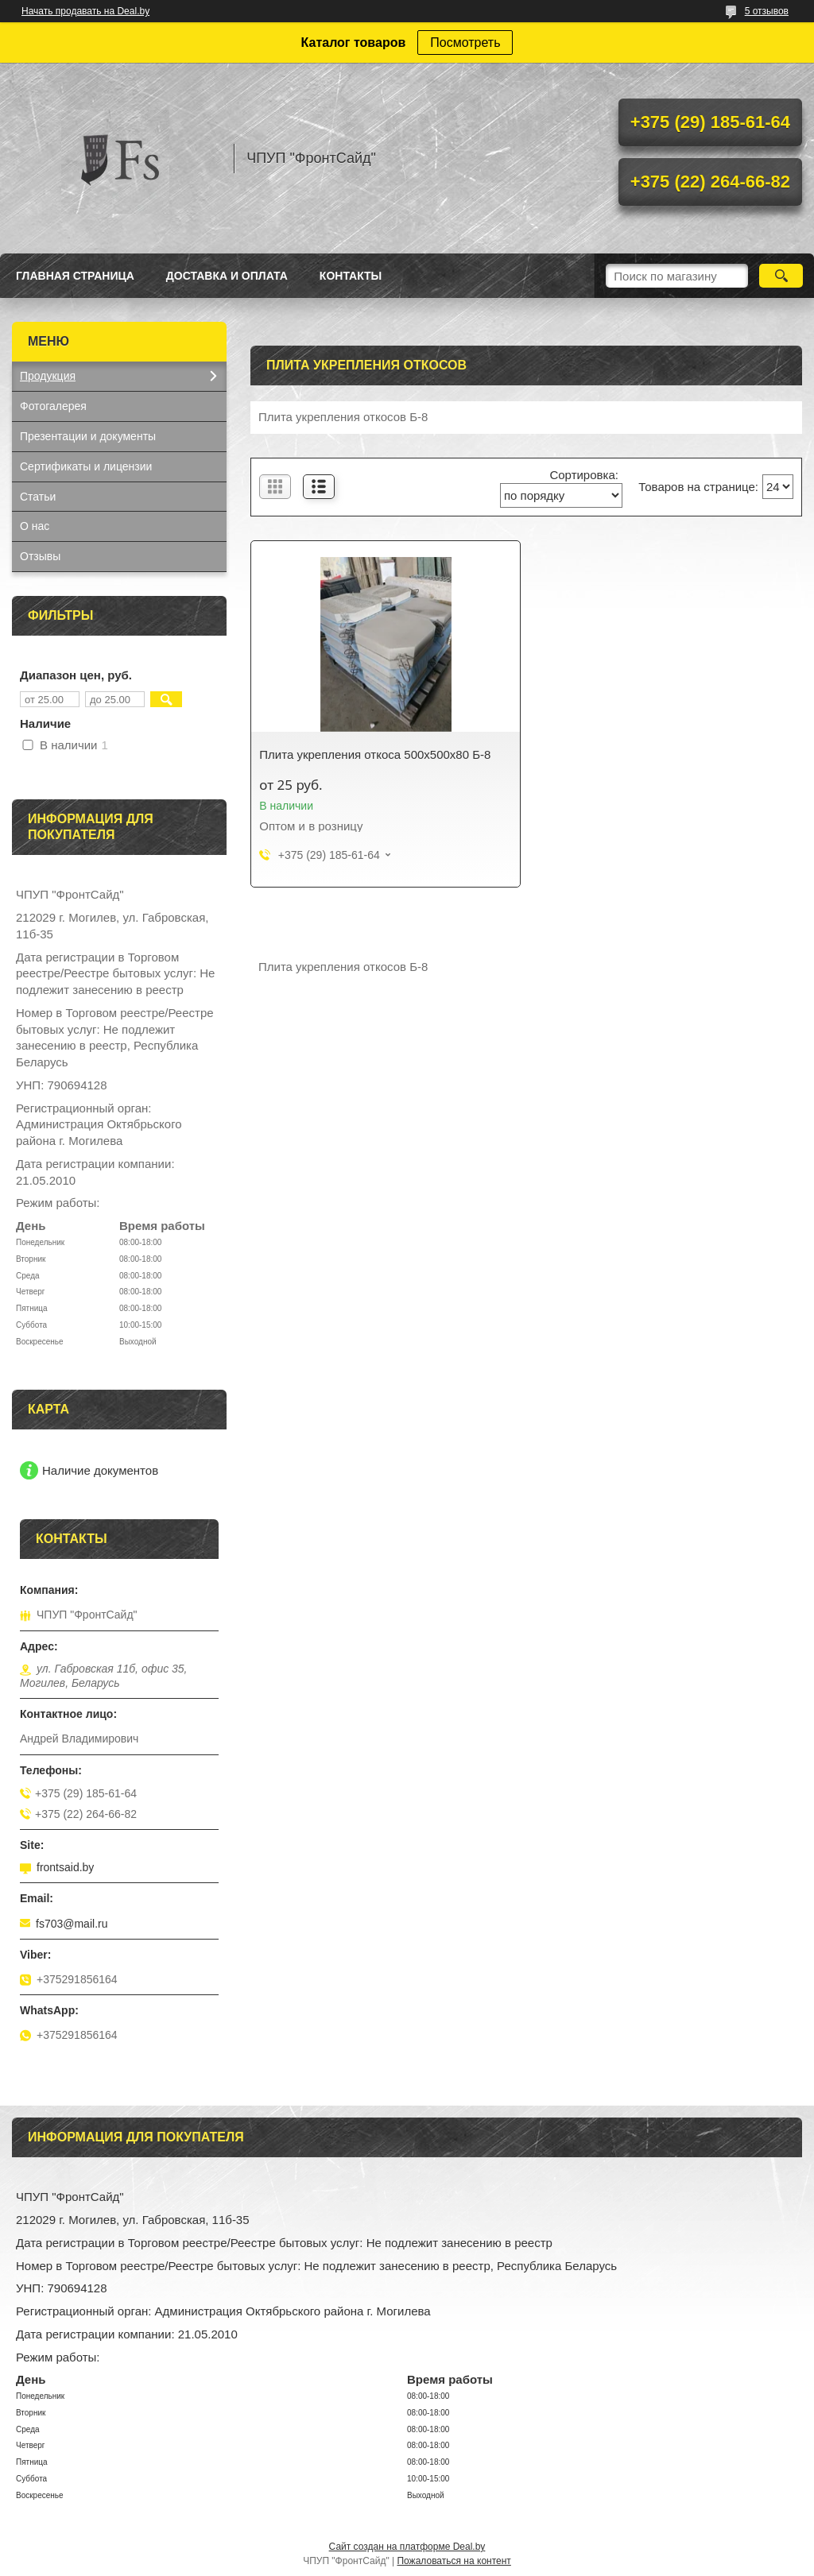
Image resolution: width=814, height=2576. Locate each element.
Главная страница (75, 275)
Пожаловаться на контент (453, 2560)
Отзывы (40, 556)
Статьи (38, 496)
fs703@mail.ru (71, 1923)
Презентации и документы (88, 436)
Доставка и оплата (227, 275)
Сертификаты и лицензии (86, 466)
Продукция (48, 375)
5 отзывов (767, 11)
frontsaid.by (65, 1867)
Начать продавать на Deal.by (85, 11)
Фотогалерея (53, 406)
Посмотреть (465, 42)
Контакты (351, 275)
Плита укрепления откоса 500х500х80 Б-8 (374, 754)
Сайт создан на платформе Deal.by (407, 2546)
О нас (34, 526)
